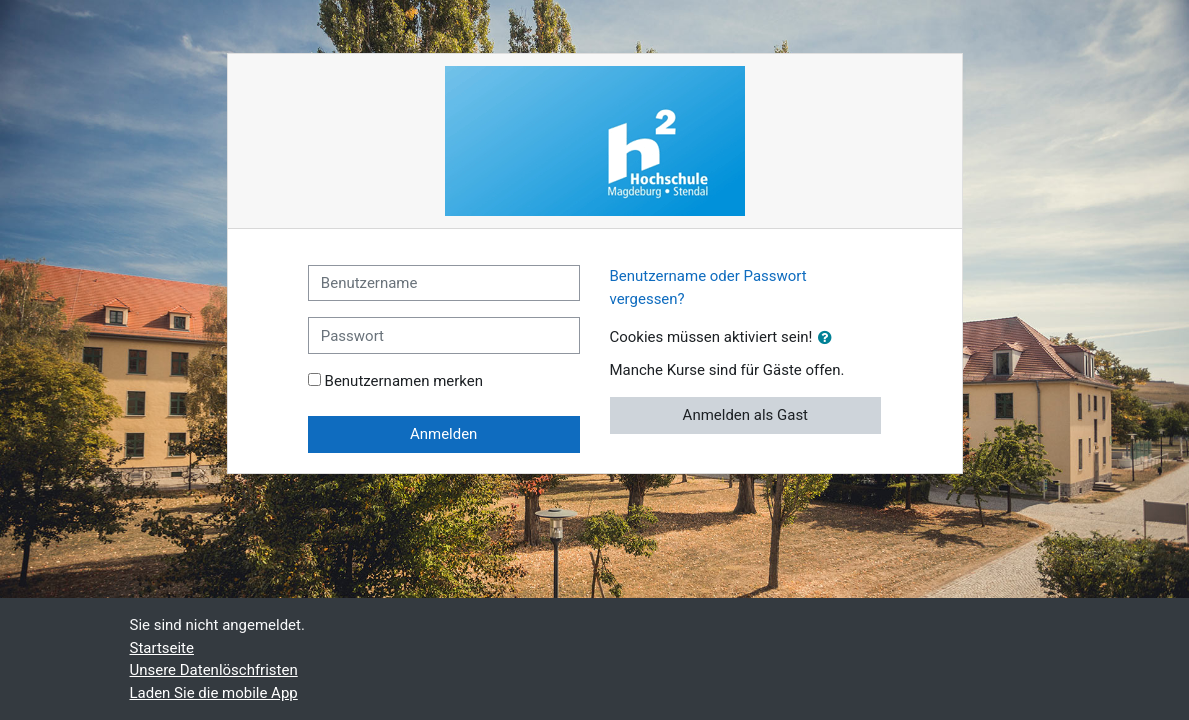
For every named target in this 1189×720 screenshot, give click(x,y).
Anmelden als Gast (745, 415)
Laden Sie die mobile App (214, 693)
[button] (829, 338)
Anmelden (443, 434)
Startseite (162, 648)
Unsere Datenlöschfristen (214, 670)
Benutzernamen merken (404, 381)
